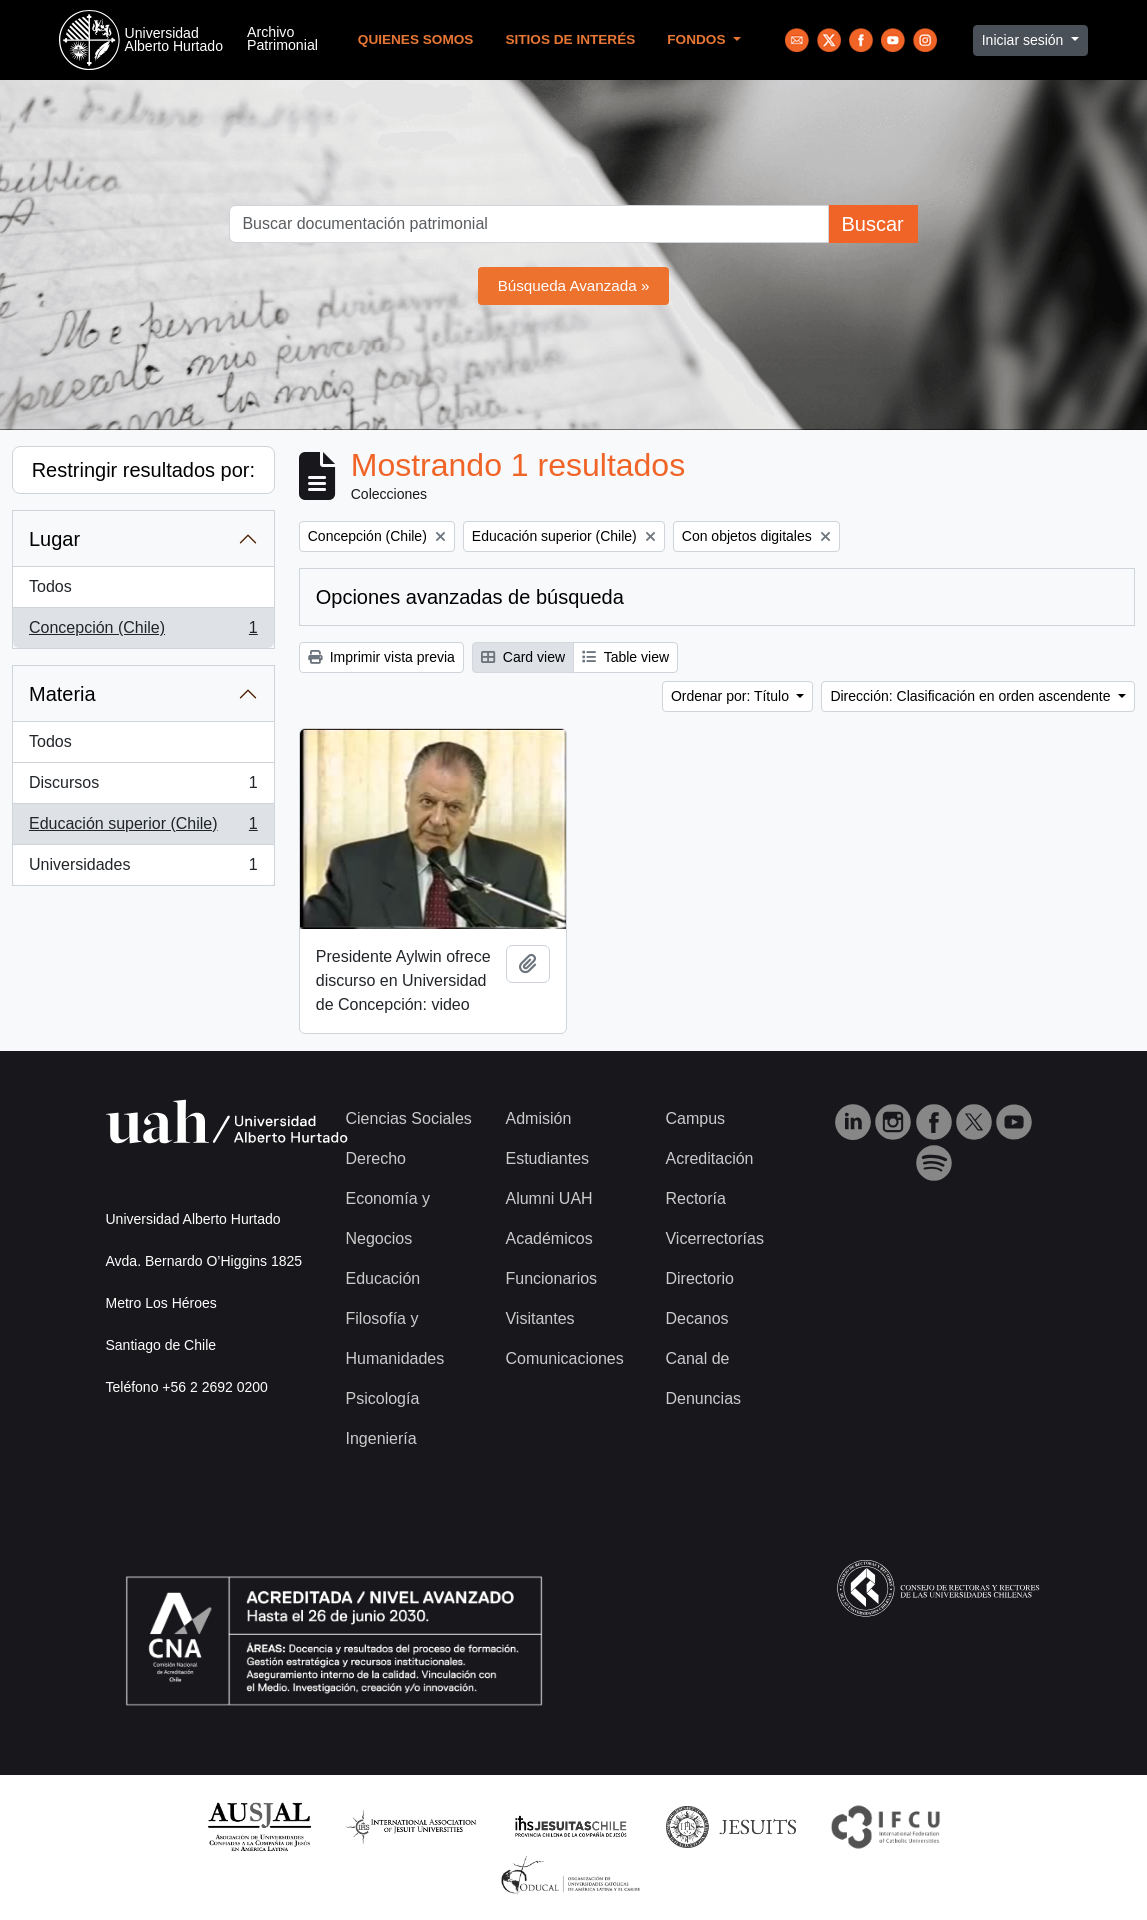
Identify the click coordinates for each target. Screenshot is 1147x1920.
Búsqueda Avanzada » (574, 285)
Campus (695, 1118)
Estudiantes (547, 1158)
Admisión (538, 1118)
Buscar (872, 224)
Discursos (143, 787)
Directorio (699, 1278)
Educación (383, 1278)
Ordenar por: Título (732, 696)
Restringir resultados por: (143, 470)
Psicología (383, 1398)
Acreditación (709, 1158)
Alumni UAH (548, 1198)
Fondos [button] (698, 39)
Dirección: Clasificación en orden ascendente (972, 696)
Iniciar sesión (1025, 40)
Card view (523, 657)
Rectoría (695, 1198)
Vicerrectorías (714, 1238)
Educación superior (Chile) (143, 828)
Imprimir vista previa (381, 657)
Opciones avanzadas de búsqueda (470, 597)
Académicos (548, 1238)
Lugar (54, 539)
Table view (625, 657)
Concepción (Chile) (143, 632)
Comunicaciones (564, 1358)
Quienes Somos (416, 39)
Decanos (696, 1318)
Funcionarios (551, 1278)
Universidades (143, 869)
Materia (62, 694)
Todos (50, 586)
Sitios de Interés (570, 39)
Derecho (376, 1158)
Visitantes (539, 1318)
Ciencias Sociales (409, 1118)
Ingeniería (381, 1438)
